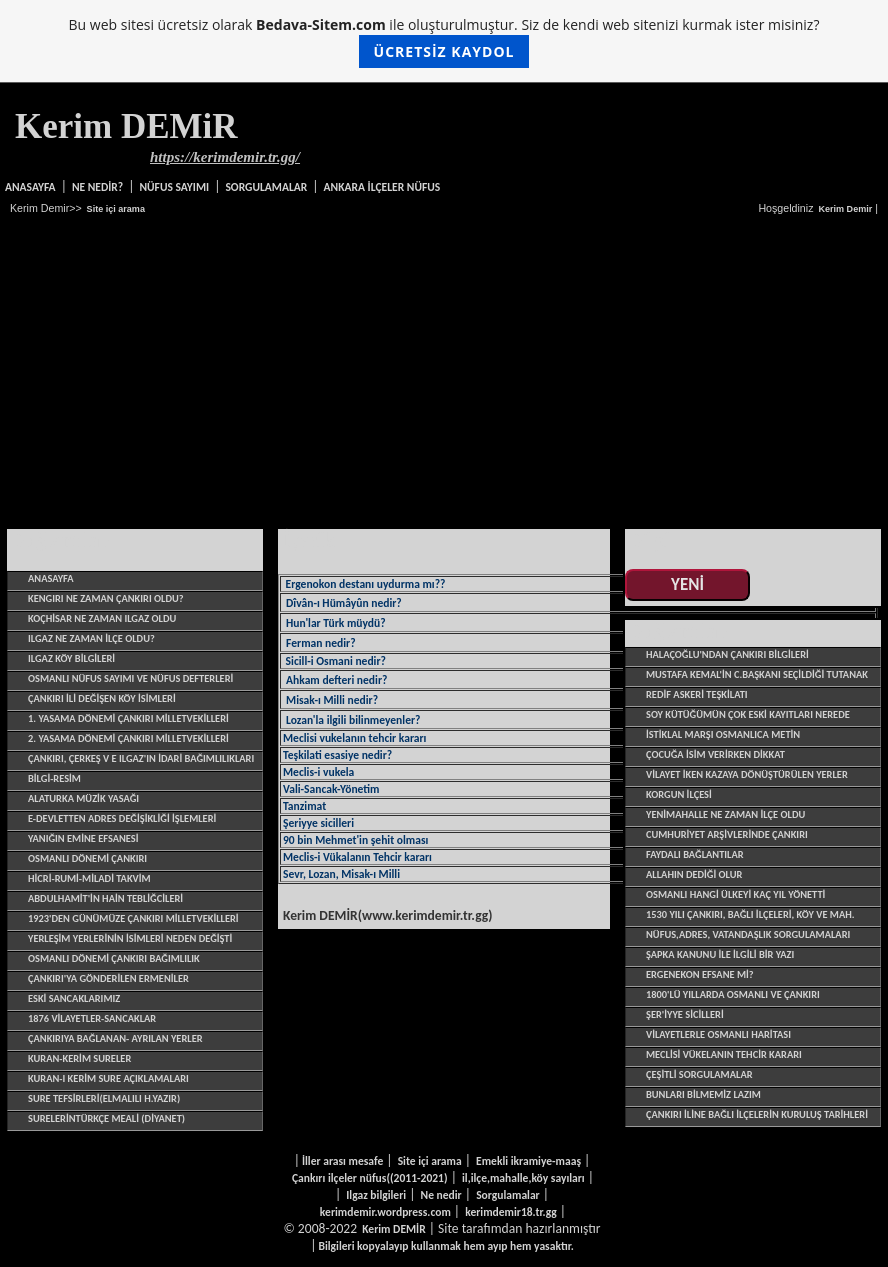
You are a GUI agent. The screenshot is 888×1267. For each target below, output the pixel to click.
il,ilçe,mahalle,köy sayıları (523, 1178)
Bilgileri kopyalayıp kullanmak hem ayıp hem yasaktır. (445, 1246)
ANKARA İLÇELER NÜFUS (382, 187)
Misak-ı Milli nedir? (332, 700)
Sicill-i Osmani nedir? (334, 661)
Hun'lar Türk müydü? (336, 623)
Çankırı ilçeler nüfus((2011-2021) (370, 1178)
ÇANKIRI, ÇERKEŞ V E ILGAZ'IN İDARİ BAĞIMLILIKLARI (141, 758)
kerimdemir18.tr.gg (511, 1212)
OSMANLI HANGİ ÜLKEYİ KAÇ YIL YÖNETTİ (735, 894)
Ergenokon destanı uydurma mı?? (364, 584)
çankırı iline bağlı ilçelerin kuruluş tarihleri (757, 1114)
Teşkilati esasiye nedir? (337, 755)
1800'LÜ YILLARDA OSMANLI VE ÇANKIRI (733, 994)
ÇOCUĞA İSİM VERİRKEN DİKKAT (715, 754)
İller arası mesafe (342, 1161)
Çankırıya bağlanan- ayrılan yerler (115, 1038)
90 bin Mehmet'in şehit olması (355, 840)
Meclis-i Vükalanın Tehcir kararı (357, 857)
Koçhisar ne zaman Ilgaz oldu (102, 618)
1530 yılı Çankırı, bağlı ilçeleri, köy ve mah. (750, 914)
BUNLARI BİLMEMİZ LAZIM (703, 1094)
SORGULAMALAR (266, 187)
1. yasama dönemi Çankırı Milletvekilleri (128, 718)
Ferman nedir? (320, 643)
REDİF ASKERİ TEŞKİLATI (697, 694)
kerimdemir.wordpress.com (385, 1212)
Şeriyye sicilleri (318, 823)
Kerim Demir (845, 209)
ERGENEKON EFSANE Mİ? (700, 974)
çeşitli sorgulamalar (699, 1074)
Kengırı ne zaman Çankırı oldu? (106, 598)
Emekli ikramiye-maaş (528, 1161)
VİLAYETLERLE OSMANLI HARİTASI (718, 1034)
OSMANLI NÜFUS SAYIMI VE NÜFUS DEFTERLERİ (130, 678)
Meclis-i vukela (318, 772)
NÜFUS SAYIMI (174, 187)
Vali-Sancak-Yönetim (331, 789)
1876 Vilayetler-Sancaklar (92, 1018)
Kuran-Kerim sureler (79, 1058)
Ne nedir (441, 1195)
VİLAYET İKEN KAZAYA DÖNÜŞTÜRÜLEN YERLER (747, 774)
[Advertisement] (444, 372)
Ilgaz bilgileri (376, 1195)
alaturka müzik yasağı (83, 798)
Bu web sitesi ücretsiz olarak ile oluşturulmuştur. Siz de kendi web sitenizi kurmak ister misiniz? (444, 41)
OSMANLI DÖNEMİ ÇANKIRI (87, 858)
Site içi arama (116, 209)
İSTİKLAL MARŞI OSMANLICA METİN (723, 734)
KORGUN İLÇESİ (679, 794)
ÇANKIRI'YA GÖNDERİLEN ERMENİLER (108, 978)
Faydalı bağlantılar (695, 854)
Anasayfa (30, 187)
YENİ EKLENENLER (687, 586)
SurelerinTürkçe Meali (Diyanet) (106, 1118)
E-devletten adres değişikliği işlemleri (122, 818)
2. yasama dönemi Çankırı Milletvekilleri (128, 738)
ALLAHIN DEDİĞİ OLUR (694, 874)
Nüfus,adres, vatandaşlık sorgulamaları (748, 934)
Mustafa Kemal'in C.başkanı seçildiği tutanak (757, 674)
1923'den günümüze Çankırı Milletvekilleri (133, 918)
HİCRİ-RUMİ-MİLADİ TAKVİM (89, 878)
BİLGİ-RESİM (54, 778)
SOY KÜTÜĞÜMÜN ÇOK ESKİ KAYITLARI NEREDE (748, 714)
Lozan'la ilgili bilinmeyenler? (353, 720)
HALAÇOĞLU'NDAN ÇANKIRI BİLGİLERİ (727, 654)
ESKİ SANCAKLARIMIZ (74, 998)
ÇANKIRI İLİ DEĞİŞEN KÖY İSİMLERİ (102, 698)
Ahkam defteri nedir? (336, 680)
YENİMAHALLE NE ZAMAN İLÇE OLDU (725, 814)
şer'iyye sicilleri (685, 1014)
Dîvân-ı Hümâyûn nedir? (344, 603)
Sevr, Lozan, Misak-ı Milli (341, 874)
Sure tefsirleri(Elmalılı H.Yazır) (104, 1098)
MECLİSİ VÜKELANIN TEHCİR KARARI (724, 1054)
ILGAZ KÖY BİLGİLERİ (71, 658)
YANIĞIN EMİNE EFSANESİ (83, 838)
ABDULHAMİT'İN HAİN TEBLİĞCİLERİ (105, 898)
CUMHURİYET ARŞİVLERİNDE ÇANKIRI (727, 834)
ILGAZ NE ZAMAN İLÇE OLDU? (91, 638)
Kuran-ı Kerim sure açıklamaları (108, 1078)
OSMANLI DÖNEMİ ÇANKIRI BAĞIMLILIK (114, 958)
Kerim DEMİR (393, 1229)
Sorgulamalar (508, 1195)
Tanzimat (304, 806)
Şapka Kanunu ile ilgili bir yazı (720, 954)
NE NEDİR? (97, 187)
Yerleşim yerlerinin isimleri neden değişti (130, 938)
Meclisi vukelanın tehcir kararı (354, 738)
